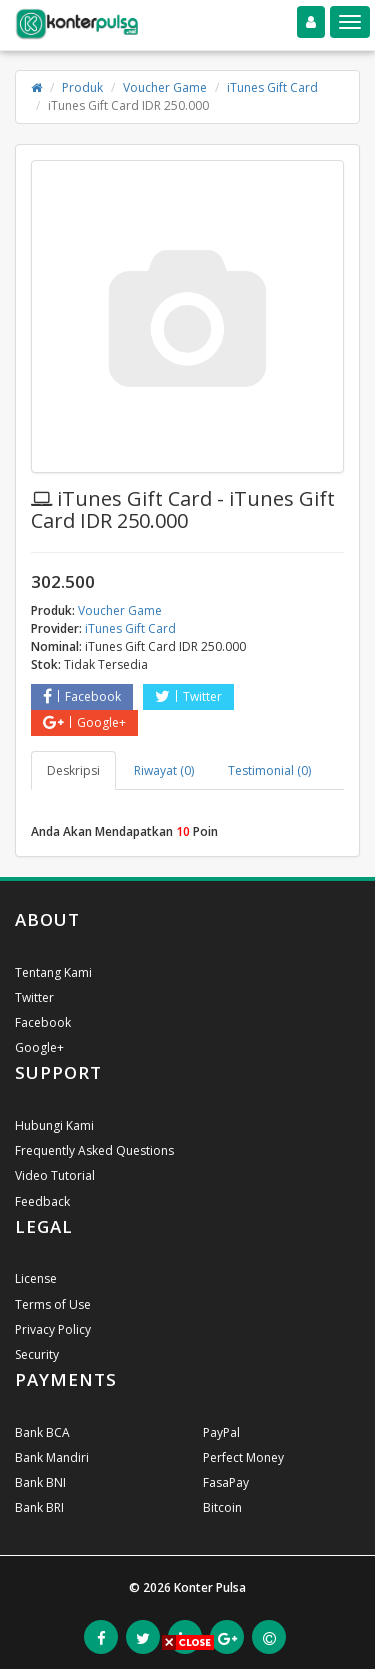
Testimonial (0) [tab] (269, 770)
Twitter (188, 696)
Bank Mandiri (52, 1457)
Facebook (82, 696)
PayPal (221, 1432)
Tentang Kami (53, 972)
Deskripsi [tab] (73, 770)
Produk (82, 87)
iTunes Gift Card (272, 87)
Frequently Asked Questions (94, 1150)
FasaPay (226, 1482)
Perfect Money (243, 1457)
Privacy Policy (53, 1329)
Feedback (42, 1201)
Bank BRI (39, 1507)
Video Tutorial (55, 1175)
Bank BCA (42, 1432)
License (36, 1278)
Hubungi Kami (54, 1125)
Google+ (84, 722)
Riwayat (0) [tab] (164, 770)
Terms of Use (53, 1304)
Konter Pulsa (210, 1587)
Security (37, 1354)
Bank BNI (40, 1482)
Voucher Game (165, 87)
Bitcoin (222, 1507)
